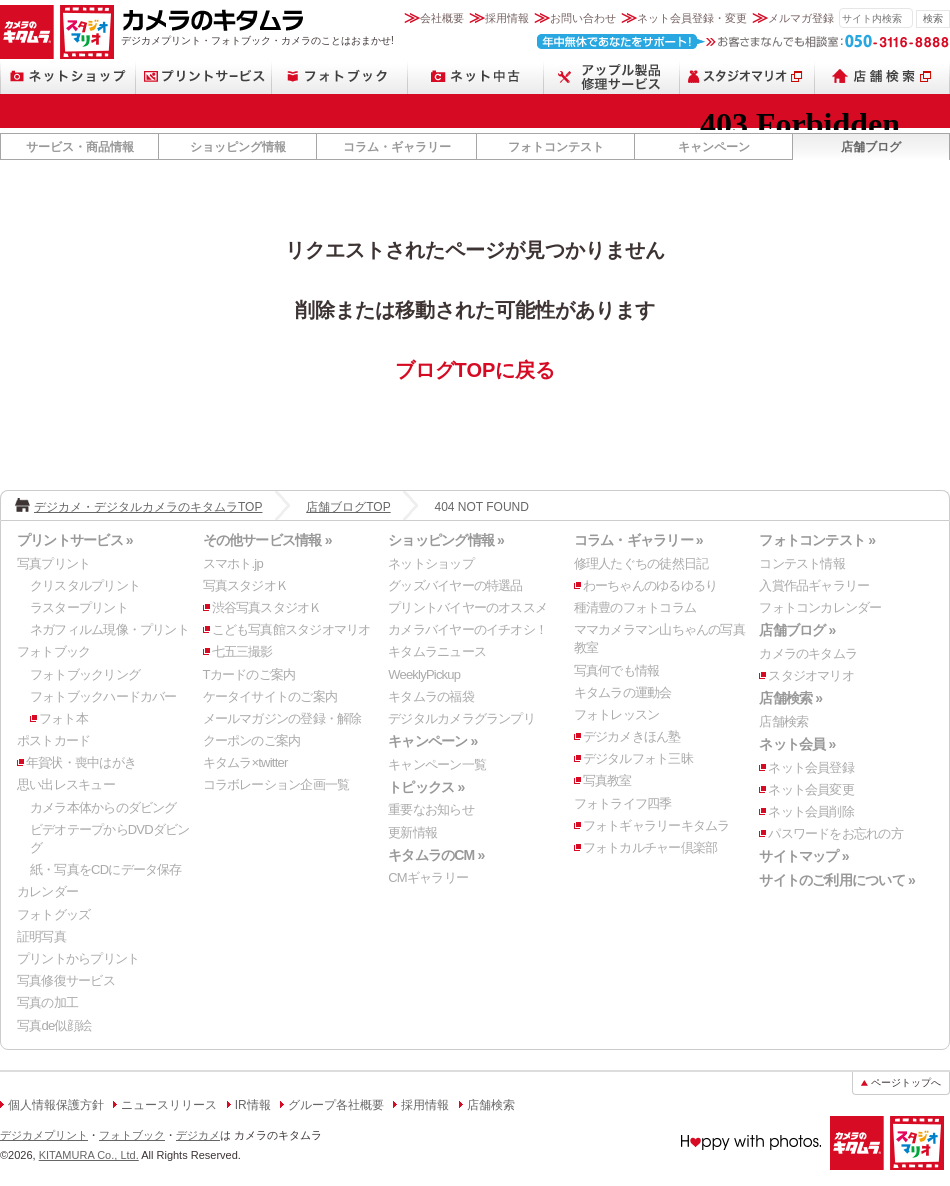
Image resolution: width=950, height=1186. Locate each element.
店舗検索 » (790, 698)
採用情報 (507, 18)
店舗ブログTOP (348, 507)
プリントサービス (204, 76)
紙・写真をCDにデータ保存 (106, 869)
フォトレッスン (617, 714)
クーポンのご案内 (252, 740)
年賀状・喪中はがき (81, 762)
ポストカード (53, 740)
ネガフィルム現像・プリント (109, 629)
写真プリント (53, 563)
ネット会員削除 (811, 811)
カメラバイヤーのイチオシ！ (467, 629)
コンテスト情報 (802, 563)
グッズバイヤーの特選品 (455, 585)
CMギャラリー (428, 877)
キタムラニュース (437, 651)
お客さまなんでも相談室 (743, 41)
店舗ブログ (871, 147)
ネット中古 (476, 76)
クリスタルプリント (85, 585)
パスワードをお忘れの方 (835, 833)
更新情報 (412, 832)
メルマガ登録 (801, 18)
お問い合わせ (583, 18)
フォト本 (63, 718)
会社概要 (442, 18)
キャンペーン (714, 147)
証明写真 (41, 936)
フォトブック (340, 76)
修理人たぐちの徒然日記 (641, 563)
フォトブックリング (85, 674)
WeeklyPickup (424, 674)
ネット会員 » (797, 744)
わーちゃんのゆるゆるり (650, 585)
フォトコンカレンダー (820, 607)
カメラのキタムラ (27, 32)
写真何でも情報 (617, 670)
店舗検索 (882, 76)
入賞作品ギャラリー (814, 585)
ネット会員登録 (811, 767)
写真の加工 (47, 1002)
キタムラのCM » (436, 855)
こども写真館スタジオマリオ (291, 629)
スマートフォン (612, 76)
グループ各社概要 (336, 1105)
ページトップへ (906, 1082)
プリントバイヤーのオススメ (467, 607)
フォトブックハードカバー (103, 696)
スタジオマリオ (87, 32)
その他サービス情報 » (267, 540)
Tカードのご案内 (249, 674)
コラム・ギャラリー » (638, 540)
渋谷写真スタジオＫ (267, 607)
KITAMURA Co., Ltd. (89, 1155)
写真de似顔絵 (54, 1025)
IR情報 (253, 1105)
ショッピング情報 (238, 147)
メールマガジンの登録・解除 (282, 718)
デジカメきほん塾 (632, 736)
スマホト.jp (233, 563)
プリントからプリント (78, 958)
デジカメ (198, 1135)
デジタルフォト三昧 (638, 758)
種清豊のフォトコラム (635, 607)
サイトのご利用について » (837, 880)
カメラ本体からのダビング (103, 807)
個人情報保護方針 (56, 1105)
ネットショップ (68, 76)
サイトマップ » (803, 856)
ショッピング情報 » (446, 540)
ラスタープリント (79, 607)
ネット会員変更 (811, 789)
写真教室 (607, 780)
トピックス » (426, 787)
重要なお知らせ (431, 809)
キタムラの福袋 (431, 696)
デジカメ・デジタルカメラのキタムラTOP (148, 507)
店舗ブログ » (797, 630)
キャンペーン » (432, 741)
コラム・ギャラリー (397, 147)
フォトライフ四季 (623, 803)
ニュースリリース (169, 1105)
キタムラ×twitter (245, 762)
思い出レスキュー (66, 784)
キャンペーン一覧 (437, 764)
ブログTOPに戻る (475, 370)
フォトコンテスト (556, 147)
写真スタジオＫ (246, 585)
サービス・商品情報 (80, 147)
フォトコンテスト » (817, 540)
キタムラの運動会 (623, 692)
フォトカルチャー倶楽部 (650, 847)
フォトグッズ (53, 914)
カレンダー (47, 891)
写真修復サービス (66, 980)
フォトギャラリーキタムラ (656, 825)
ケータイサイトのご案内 (270, 696)
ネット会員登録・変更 (692, 18)
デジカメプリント (44, 1135)
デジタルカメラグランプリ (461, 718)
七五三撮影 (242, 651)
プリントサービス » (75, 540)
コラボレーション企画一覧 (276, 784)
